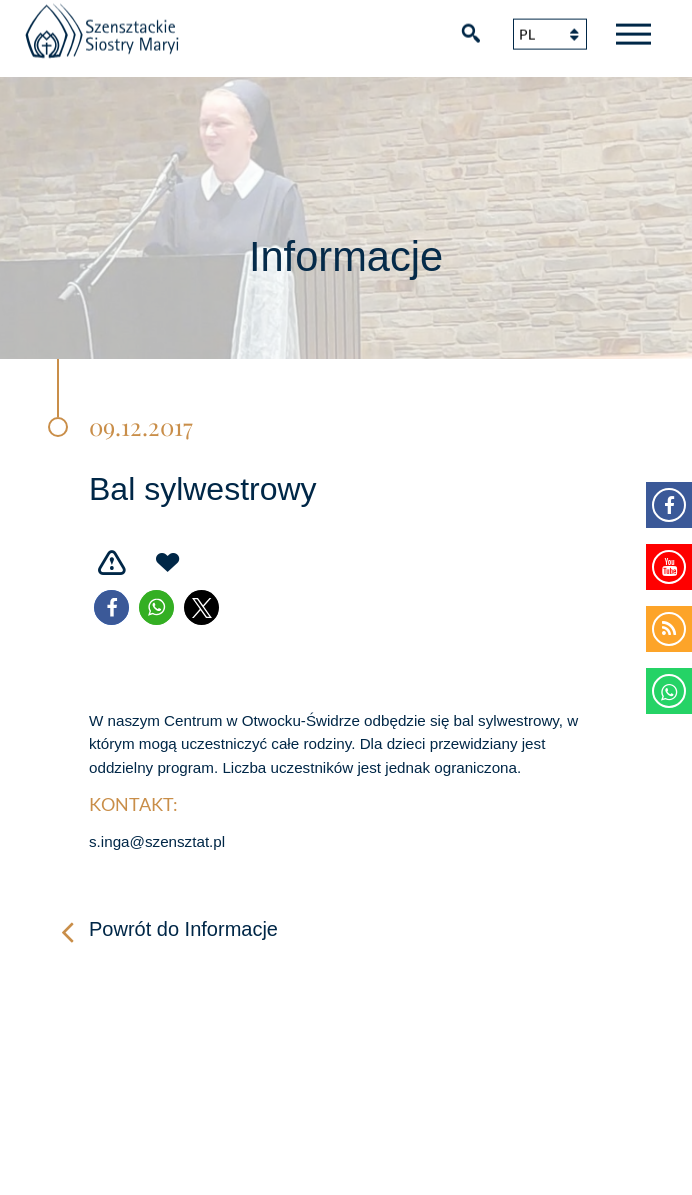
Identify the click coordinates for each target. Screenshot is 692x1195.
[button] (111, 607)
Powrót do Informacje (183, 929)
